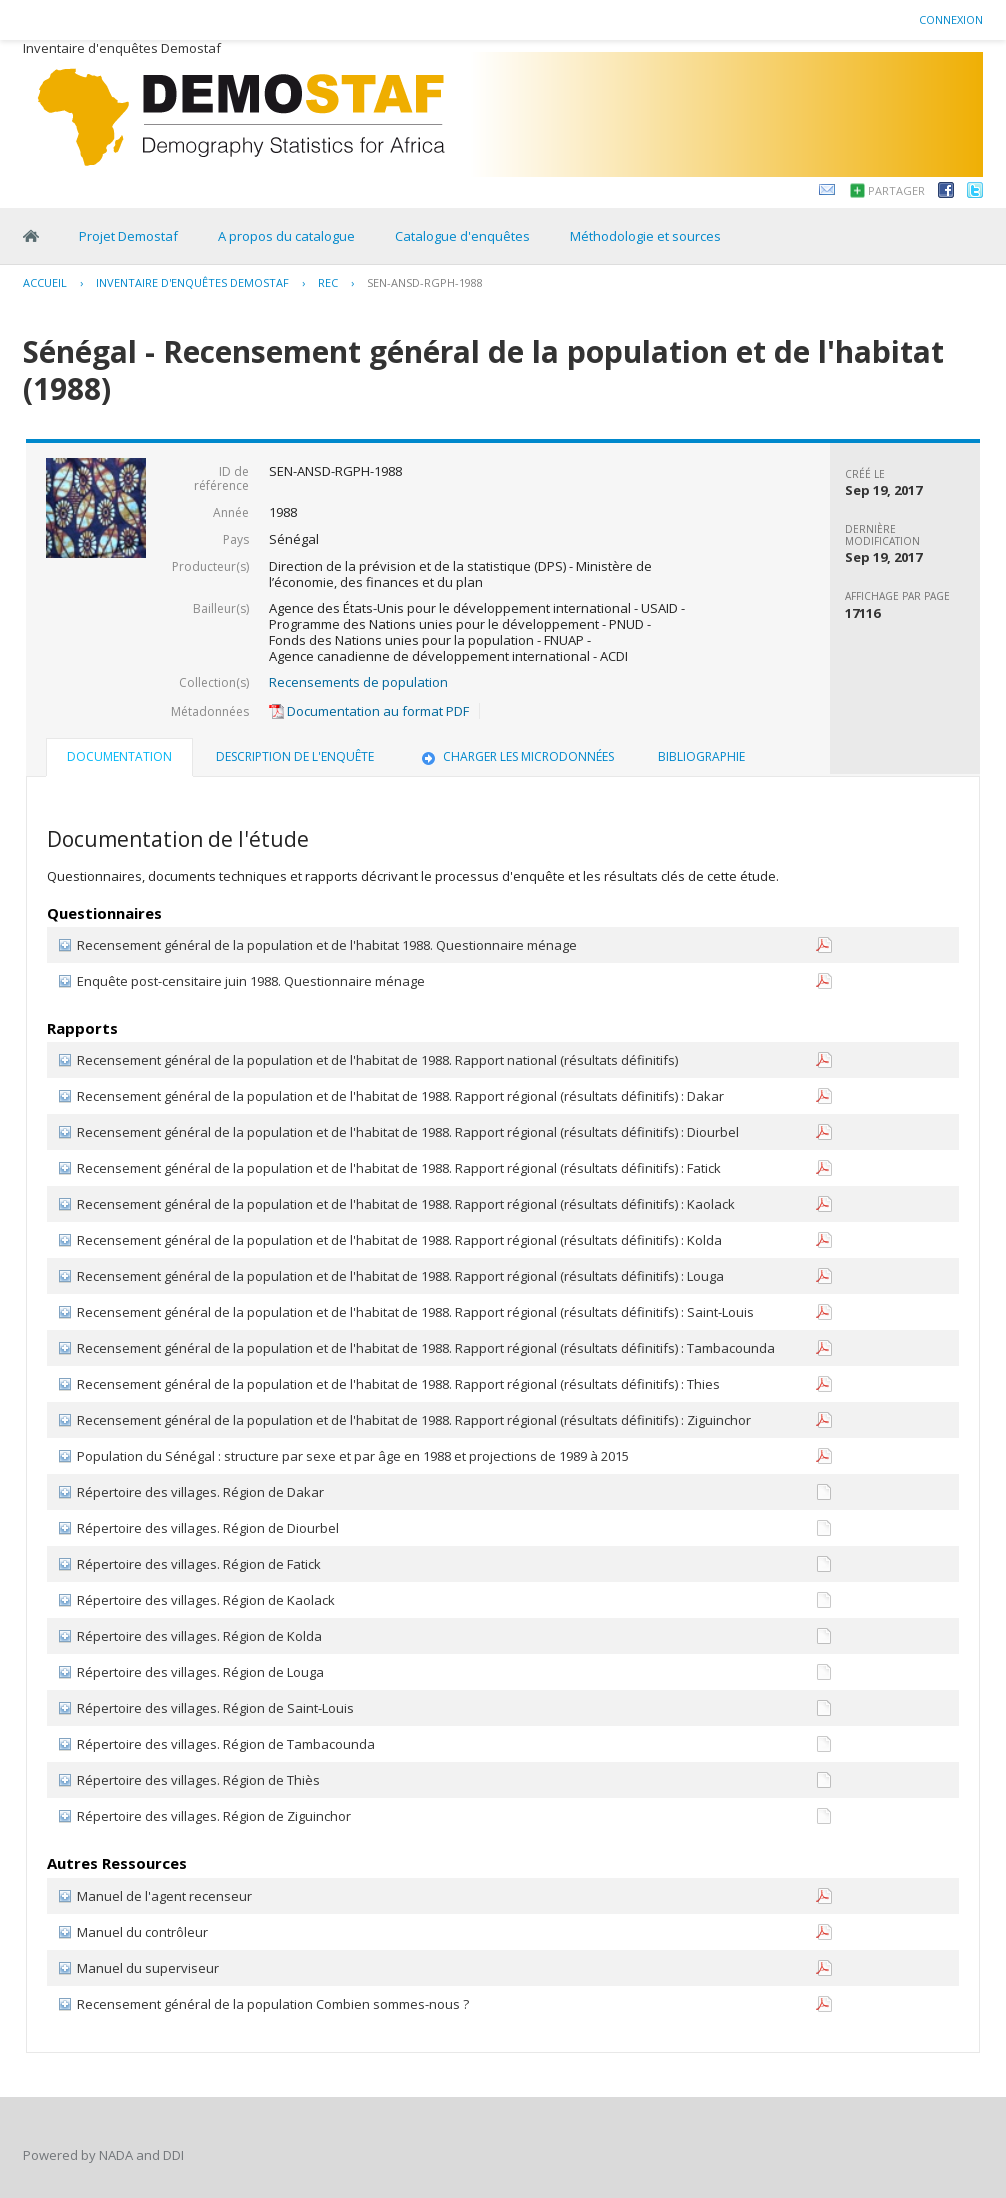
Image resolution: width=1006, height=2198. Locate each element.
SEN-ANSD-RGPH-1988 (425, 282)
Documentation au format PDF (369, 711)
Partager (896, 190)
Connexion (951, 19)
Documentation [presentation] (119, 756)
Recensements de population (358, 682)
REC (328, 282)
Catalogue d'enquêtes (462, 236)
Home (31, 236)
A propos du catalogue (286, 236)
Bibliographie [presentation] (701, 756)
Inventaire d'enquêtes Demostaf (192, 282)
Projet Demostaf (128, 236)
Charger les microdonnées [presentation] (516, 756)
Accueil (45, 282)
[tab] (119, 759)
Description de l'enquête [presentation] (295, 756)
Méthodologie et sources (645, 236)
